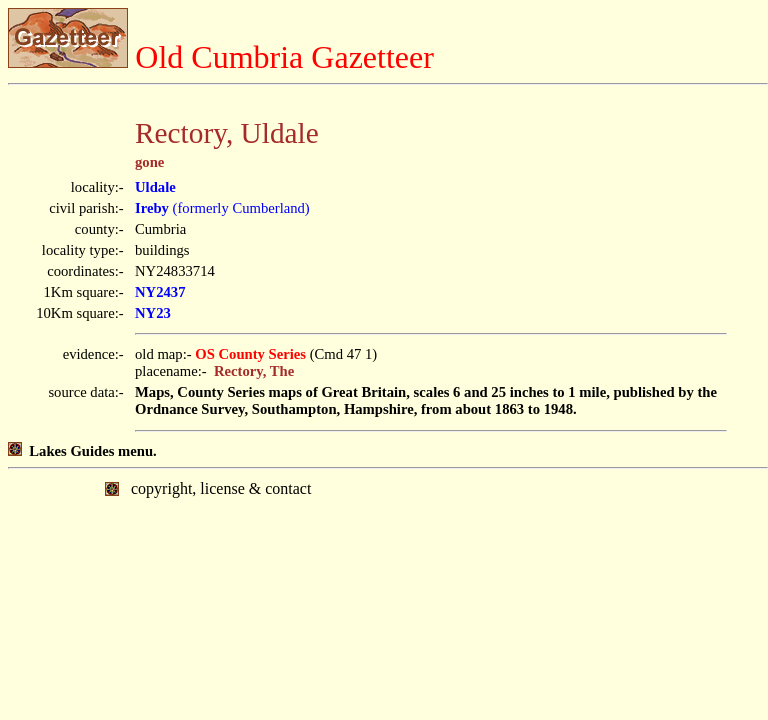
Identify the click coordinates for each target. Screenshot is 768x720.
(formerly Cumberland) (222, 208)
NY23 (153, 313)
